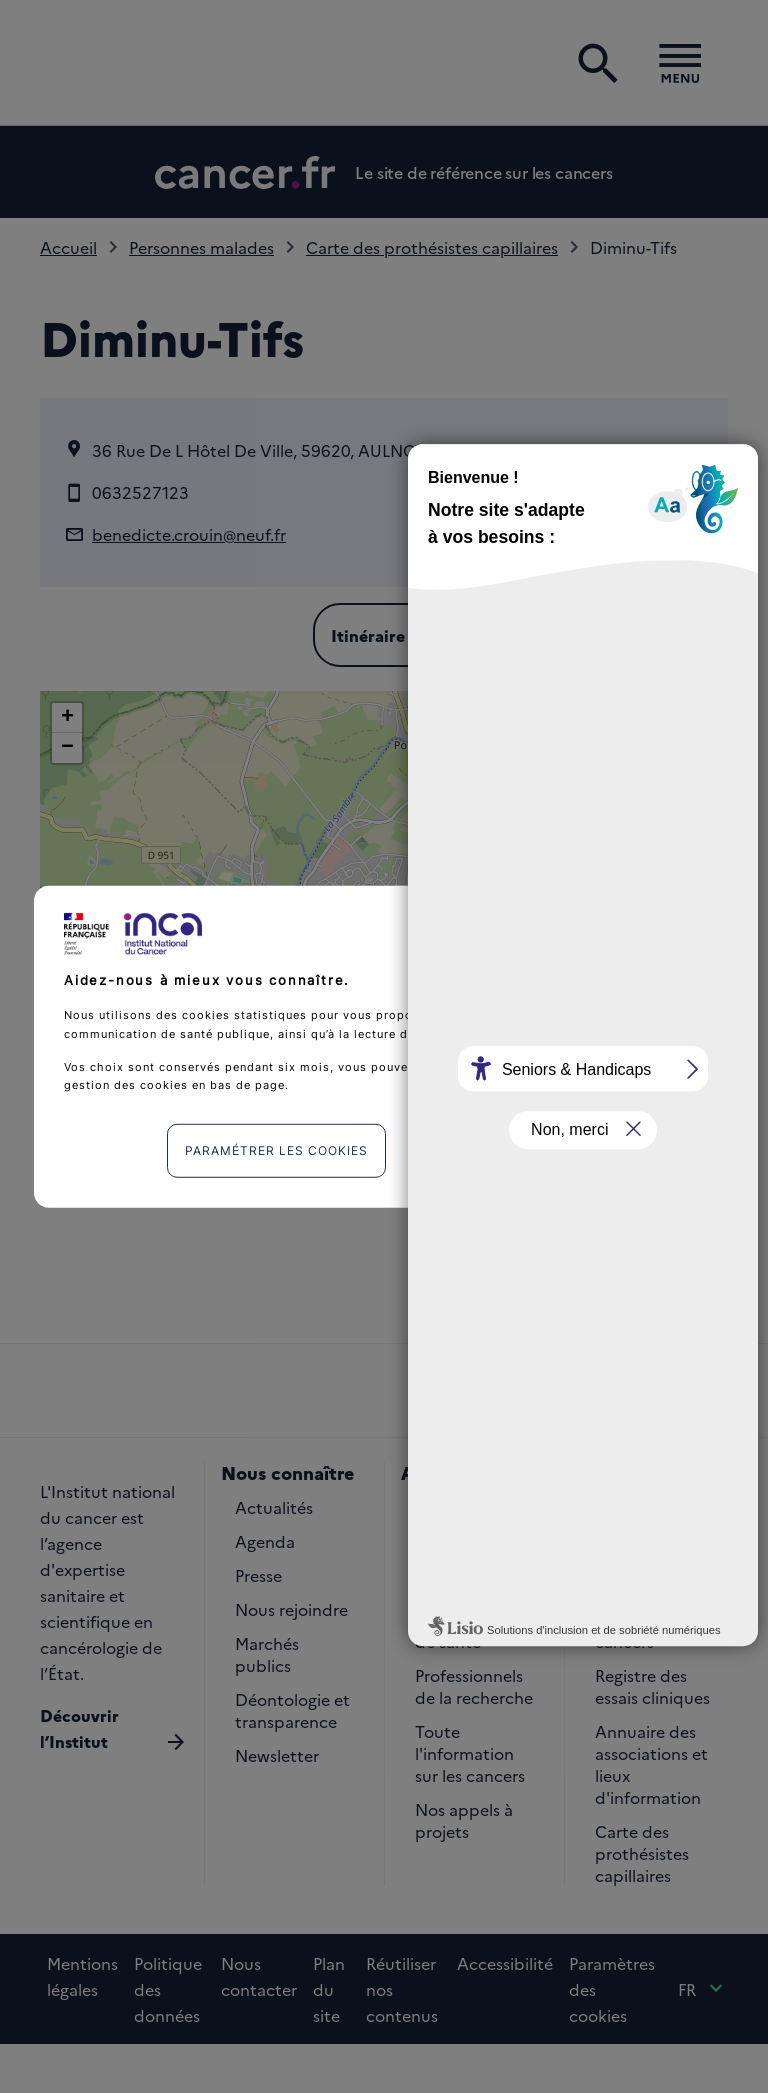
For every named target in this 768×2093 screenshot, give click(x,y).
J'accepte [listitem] (504, 1150)
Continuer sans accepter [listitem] (616, 921)
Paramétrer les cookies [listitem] (276, 1150)
